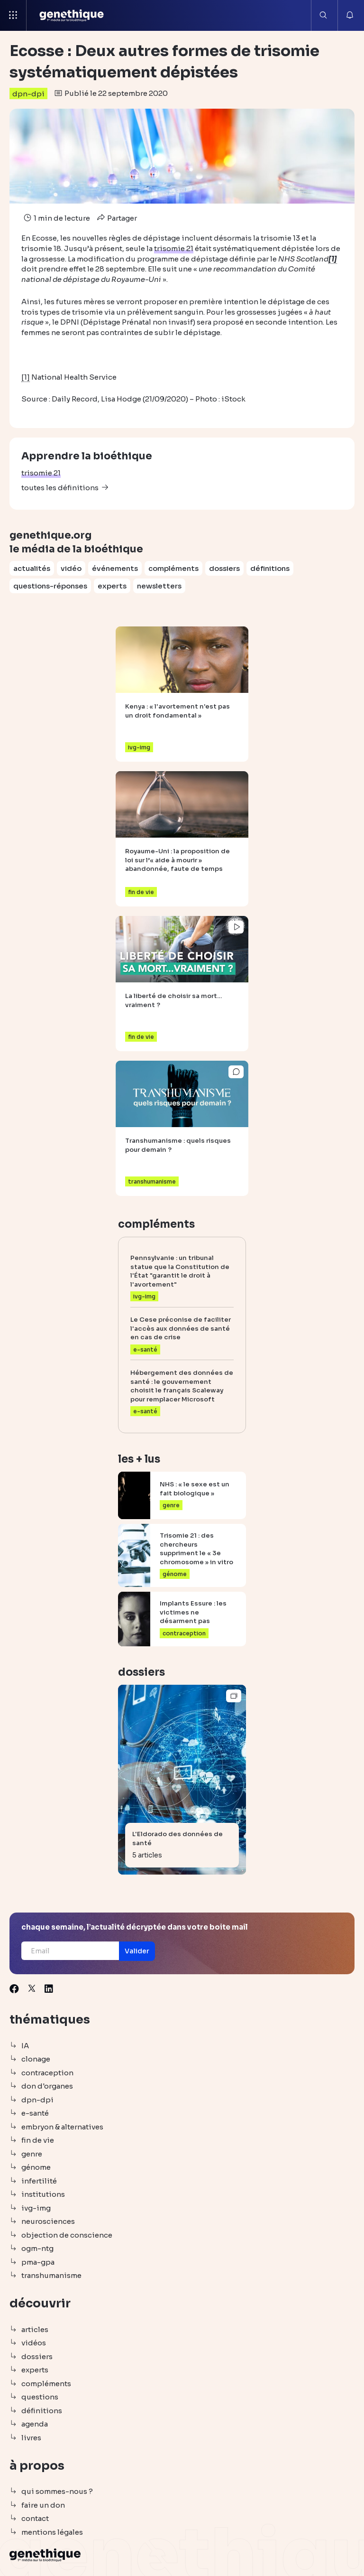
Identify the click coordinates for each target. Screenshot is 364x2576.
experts (112, 585)
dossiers (224, 568)
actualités (31, 568)
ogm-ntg (37, 2248)
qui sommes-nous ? (57, 2491)
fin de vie (37, 2140)
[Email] (70, 1950)
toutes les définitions (60, 487)
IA (25, 2045)
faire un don (43, 2505)
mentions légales (52, 2532)
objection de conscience (66, 2235)
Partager (116, 218)
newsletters (159, 585)
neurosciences (48, 2221)
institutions (43, 2194)
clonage (35, 2058)
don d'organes (47, 2086)
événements (115, 568)
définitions (270, 568)
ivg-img (36, 2207)
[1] (25, 377)
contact (35, 2518)
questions (39, 2396)
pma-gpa (38, 2262)
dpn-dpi (28, 93)
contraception (47, 2072)
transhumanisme (51, 2275)
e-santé (35, 2113)
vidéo (71, 568)
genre (31, 2153)
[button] (137, 1951)
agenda (34, 2423)
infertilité (39, 2180)
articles (34, 2329)
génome (36, 2167)
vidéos (33, 2342)
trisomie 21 (41, 472)
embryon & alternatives (62, 2126)
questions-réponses (50, 585)
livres (31, 2437)
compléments (173, 568)
